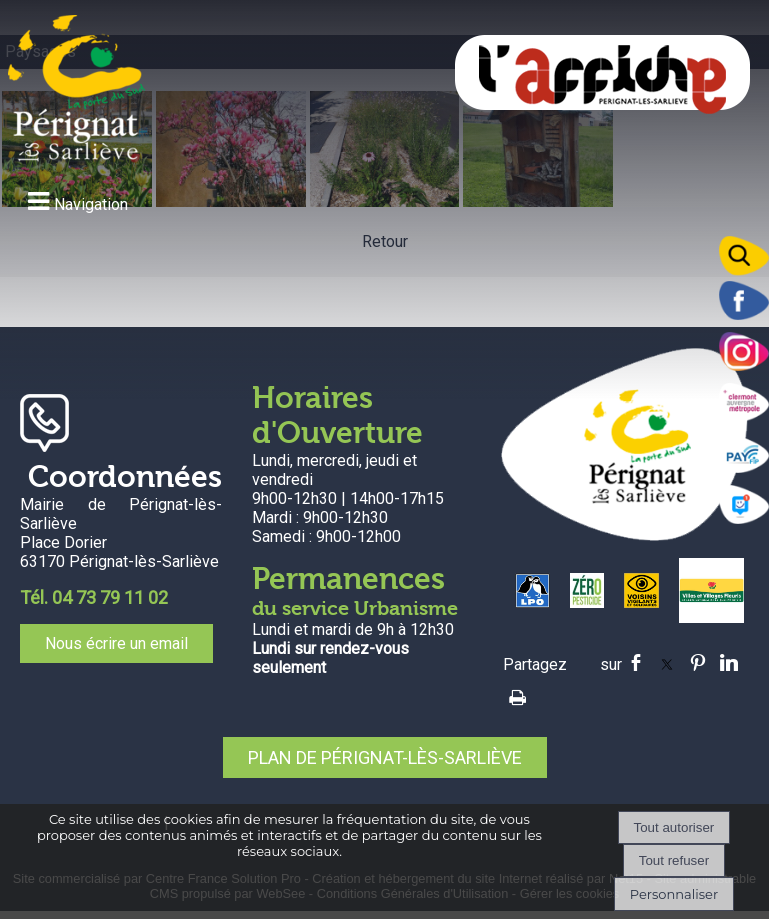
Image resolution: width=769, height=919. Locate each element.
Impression (517, 694)
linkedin (729, 662)
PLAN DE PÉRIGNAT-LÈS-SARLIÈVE (385, 757)
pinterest (698, 662)
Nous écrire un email (116, 643)
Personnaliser (674, 894)
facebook (636, 662)
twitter (667, 662)
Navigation (91, 204)
